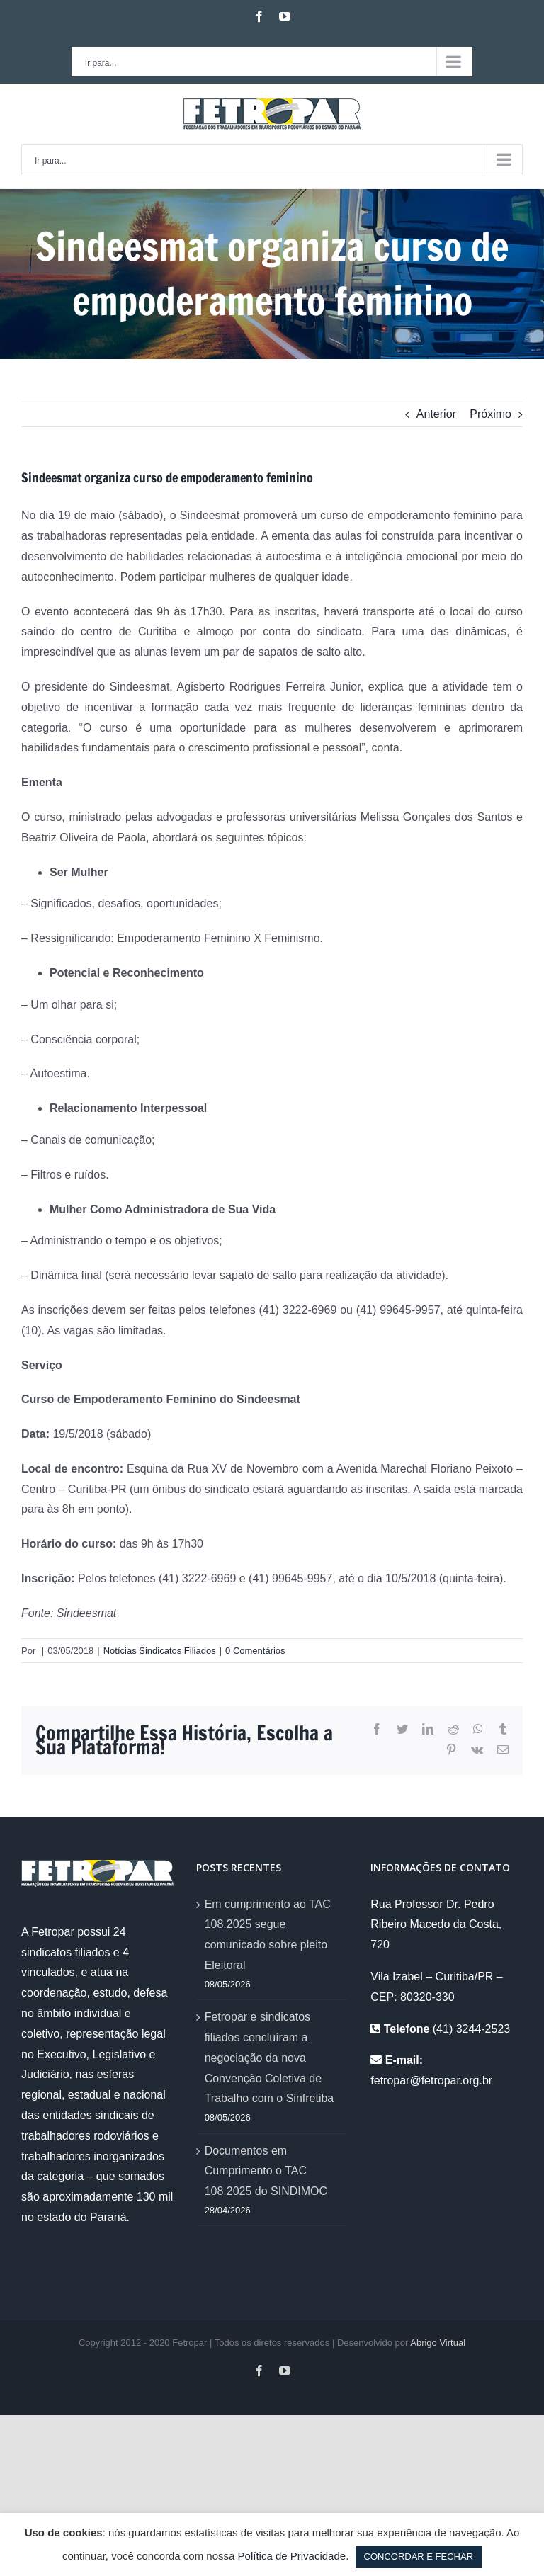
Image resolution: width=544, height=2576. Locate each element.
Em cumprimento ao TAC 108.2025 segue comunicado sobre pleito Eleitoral (268, 1934)
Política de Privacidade (292, 2556)
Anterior (436, 414)
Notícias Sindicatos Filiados (159, 1650)
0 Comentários (255, 1650)
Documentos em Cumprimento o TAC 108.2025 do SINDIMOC (266, 2171)
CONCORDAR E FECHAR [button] (419, 2556)
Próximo (490, 414)
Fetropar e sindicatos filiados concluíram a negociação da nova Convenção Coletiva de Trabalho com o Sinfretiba (269, 2057)
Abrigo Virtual (437, 2342)
